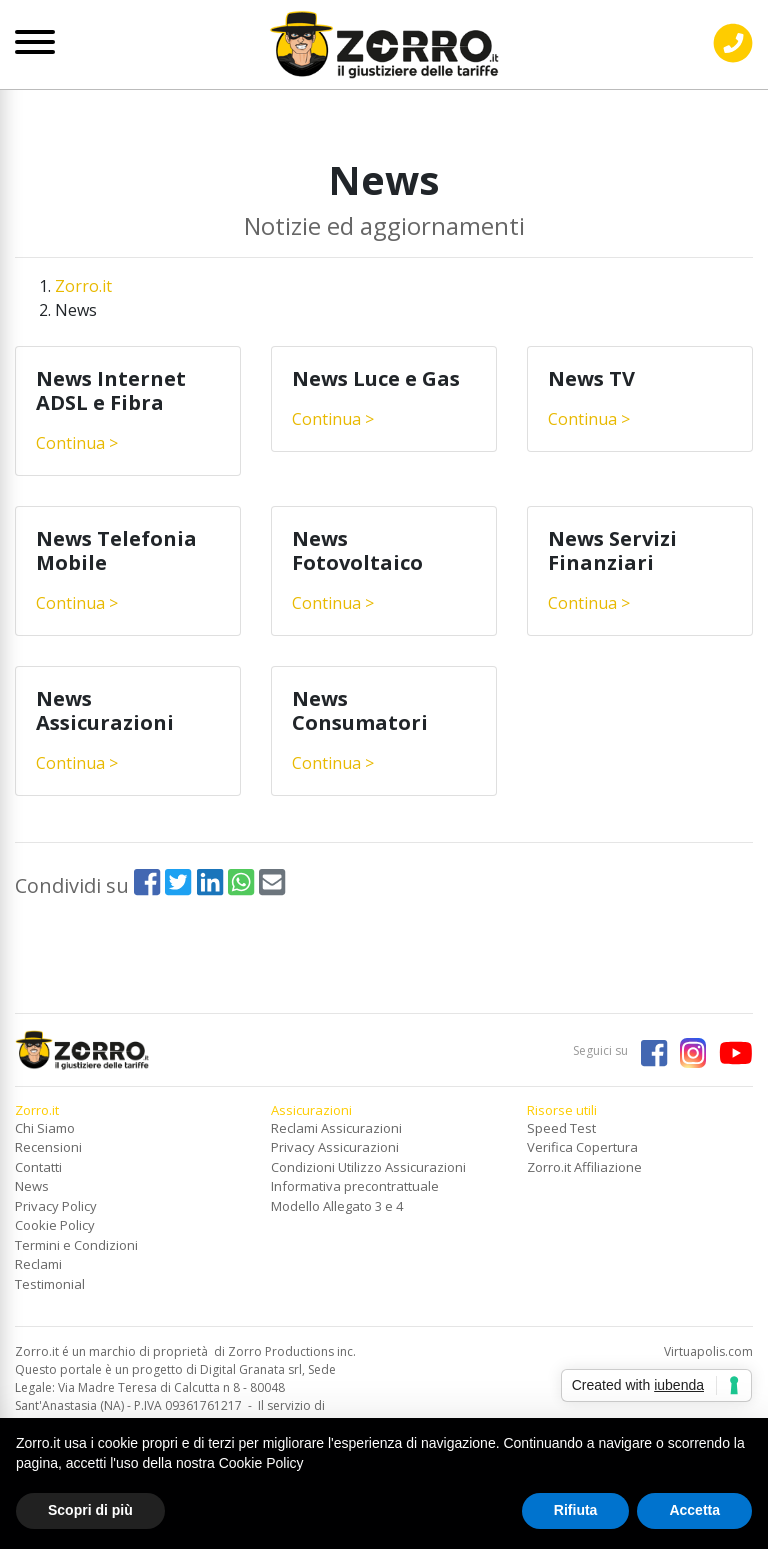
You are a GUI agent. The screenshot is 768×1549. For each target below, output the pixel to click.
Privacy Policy (56, 1206)
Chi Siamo (45, 1128)
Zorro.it (83, 286)
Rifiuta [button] (576, 1510)
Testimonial (50, 1284)
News (32, 1186)
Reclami (38, 1264)
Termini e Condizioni (76, 1245)
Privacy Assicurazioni (335, 1147)
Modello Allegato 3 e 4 (337, 1206)
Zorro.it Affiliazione (584, 1167)
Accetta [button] (694, 1510)
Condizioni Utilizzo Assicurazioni (368, 1167)
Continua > (77, 443)
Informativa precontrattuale (355, 1186)
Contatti (38, 1167)
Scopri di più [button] (90, 1510)
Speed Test (561, 1128)
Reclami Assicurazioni (336, 1128)
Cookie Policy (55, 1225)
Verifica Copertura (582, 1147)
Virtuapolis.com (708, 1351)
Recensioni (48, 1147)
